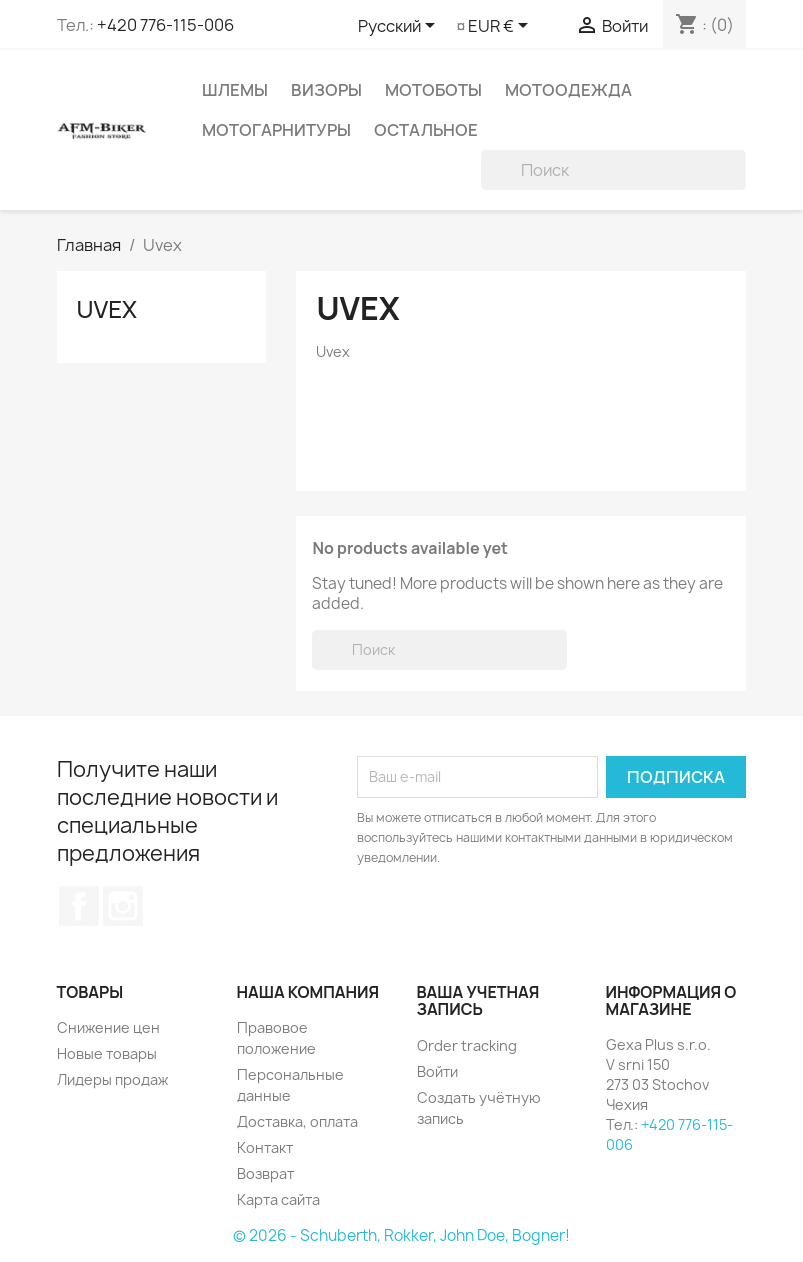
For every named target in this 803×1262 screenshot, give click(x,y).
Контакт (265, 1147)
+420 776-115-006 (165, 25)
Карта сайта (278, 1199)
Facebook (79, 906)
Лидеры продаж (112, 1079)
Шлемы (235, 90)
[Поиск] (613, 170)
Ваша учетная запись (478, 1001)
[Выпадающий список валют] (501, 27)
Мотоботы (433, 90)
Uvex (107, 308)
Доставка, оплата (297, 1121)
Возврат (265, 1173)
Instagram (123, 906)
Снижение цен (108, 1027)
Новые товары (107, 1053)
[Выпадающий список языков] (400, 27)
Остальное (426, 130)
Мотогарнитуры (276, 130)
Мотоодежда (568, 90)
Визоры (326, 90)
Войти (437, 1071)
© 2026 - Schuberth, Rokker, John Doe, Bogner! (401, 1235)
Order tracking (467, 1045)
